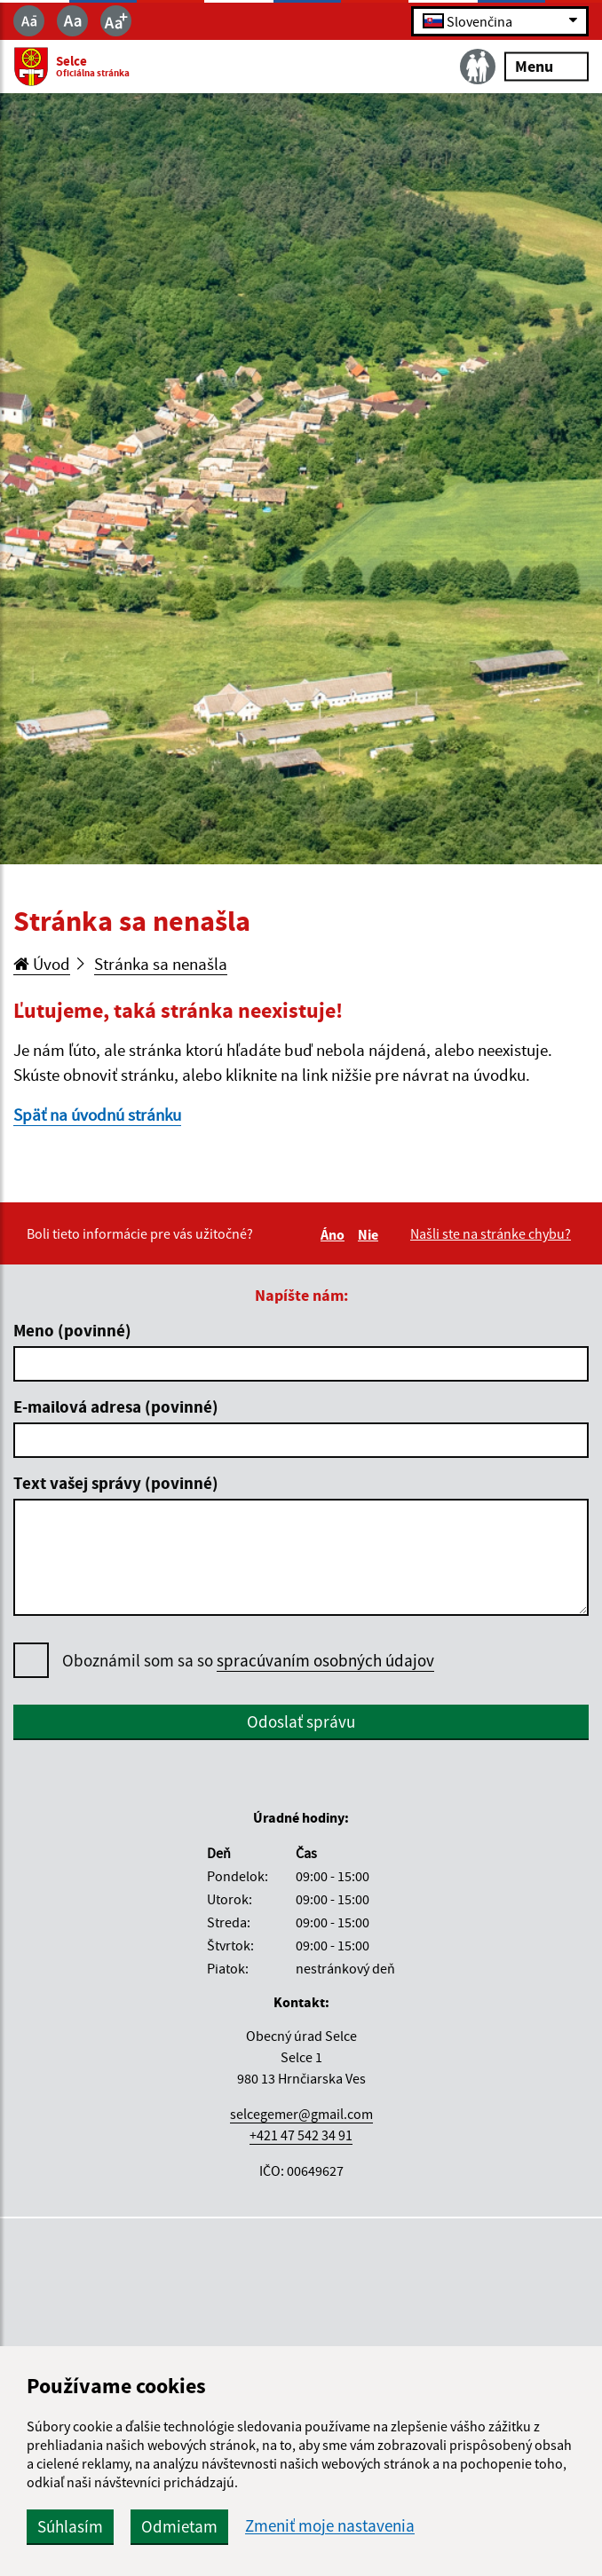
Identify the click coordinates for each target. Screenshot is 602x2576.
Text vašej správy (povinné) (115, 1482)
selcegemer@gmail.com (301, 2114)
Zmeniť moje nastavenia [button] (330, 2525)
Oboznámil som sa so (248, 1661)
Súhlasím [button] (70, 2526)
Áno (335, 1234)
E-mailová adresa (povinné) (115, 1406)
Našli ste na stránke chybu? (490, 1233)
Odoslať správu (301, 1721)
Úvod (41, 963)
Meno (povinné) (72, 1330)
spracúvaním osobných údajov (325, 1660)
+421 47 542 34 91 (301, 2135)
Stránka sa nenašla (160, 963)
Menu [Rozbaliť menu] (546, 66)
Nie (371, 1234)
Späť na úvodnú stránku (97, 1114)
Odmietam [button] (179, 2526)
